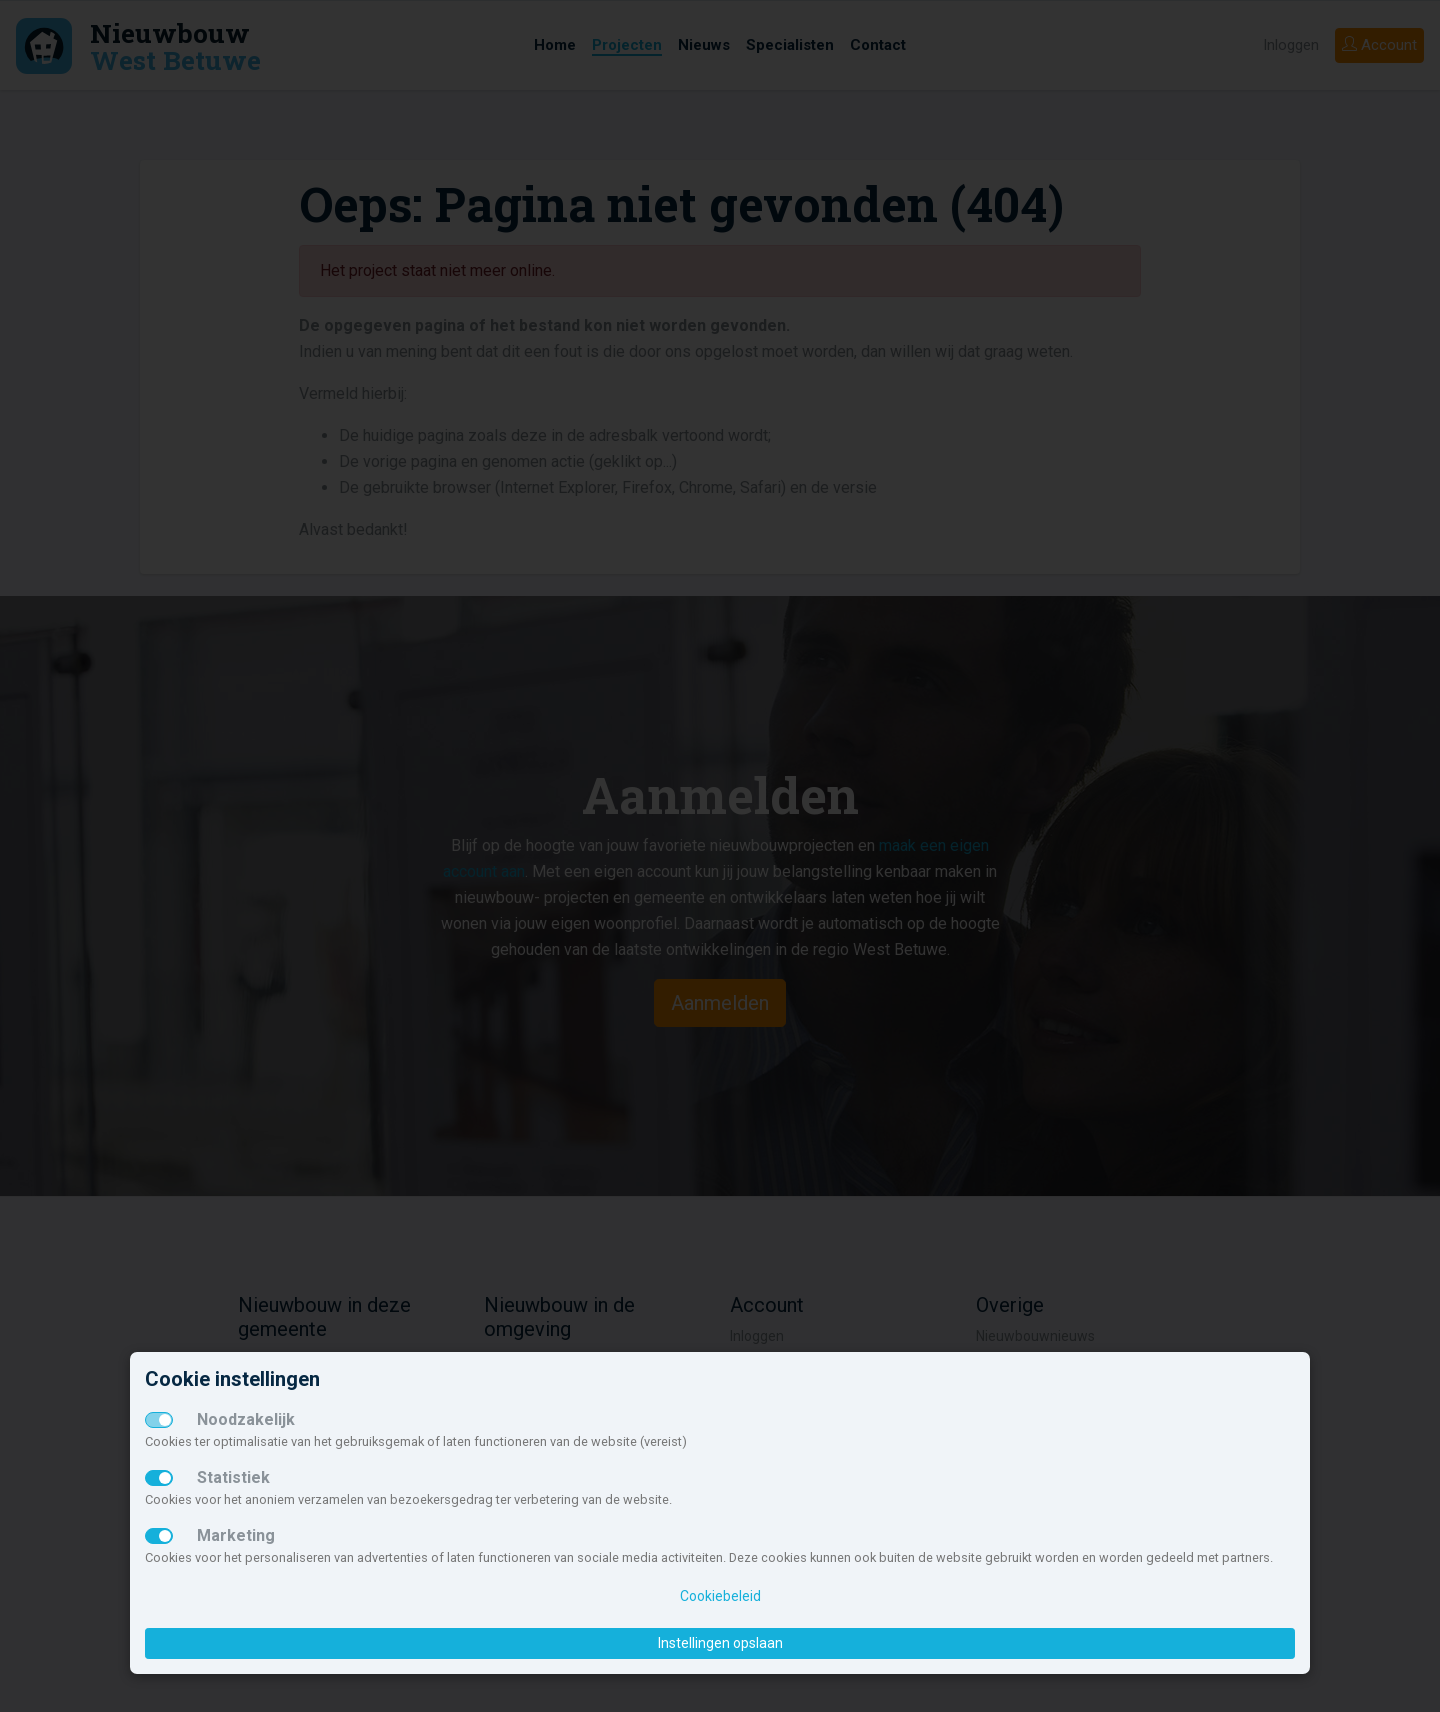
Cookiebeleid (720, 1596)
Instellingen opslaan (720, 1643)
